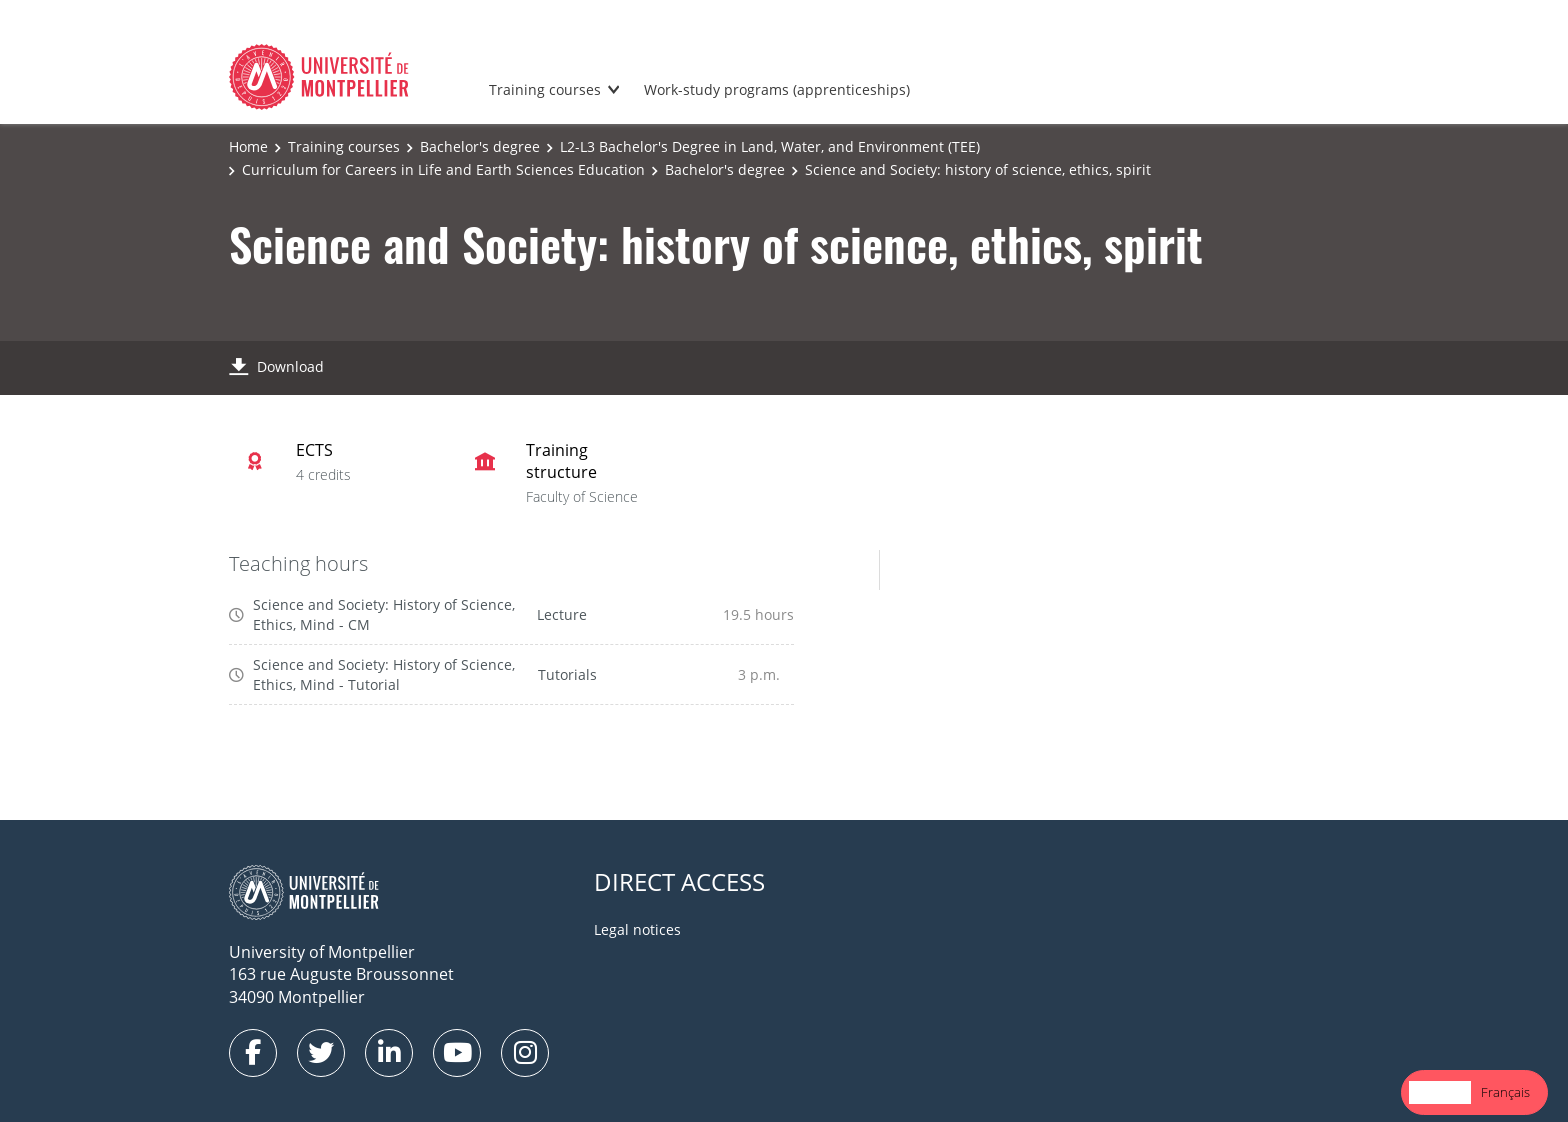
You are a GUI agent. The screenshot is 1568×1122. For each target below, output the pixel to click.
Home (248, 146)
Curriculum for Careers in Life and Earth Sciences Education (443, 169)
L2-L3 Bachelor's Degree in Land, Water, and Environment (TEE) (770, 146)
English (1440, 1092)
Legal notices (637, 929)
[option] (1505, 1092)
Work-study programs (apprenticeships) (777, 89)
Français (1505, 1092)
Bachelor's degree (480, 146)
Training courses (545, 89)
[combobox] (1440, 1092)
